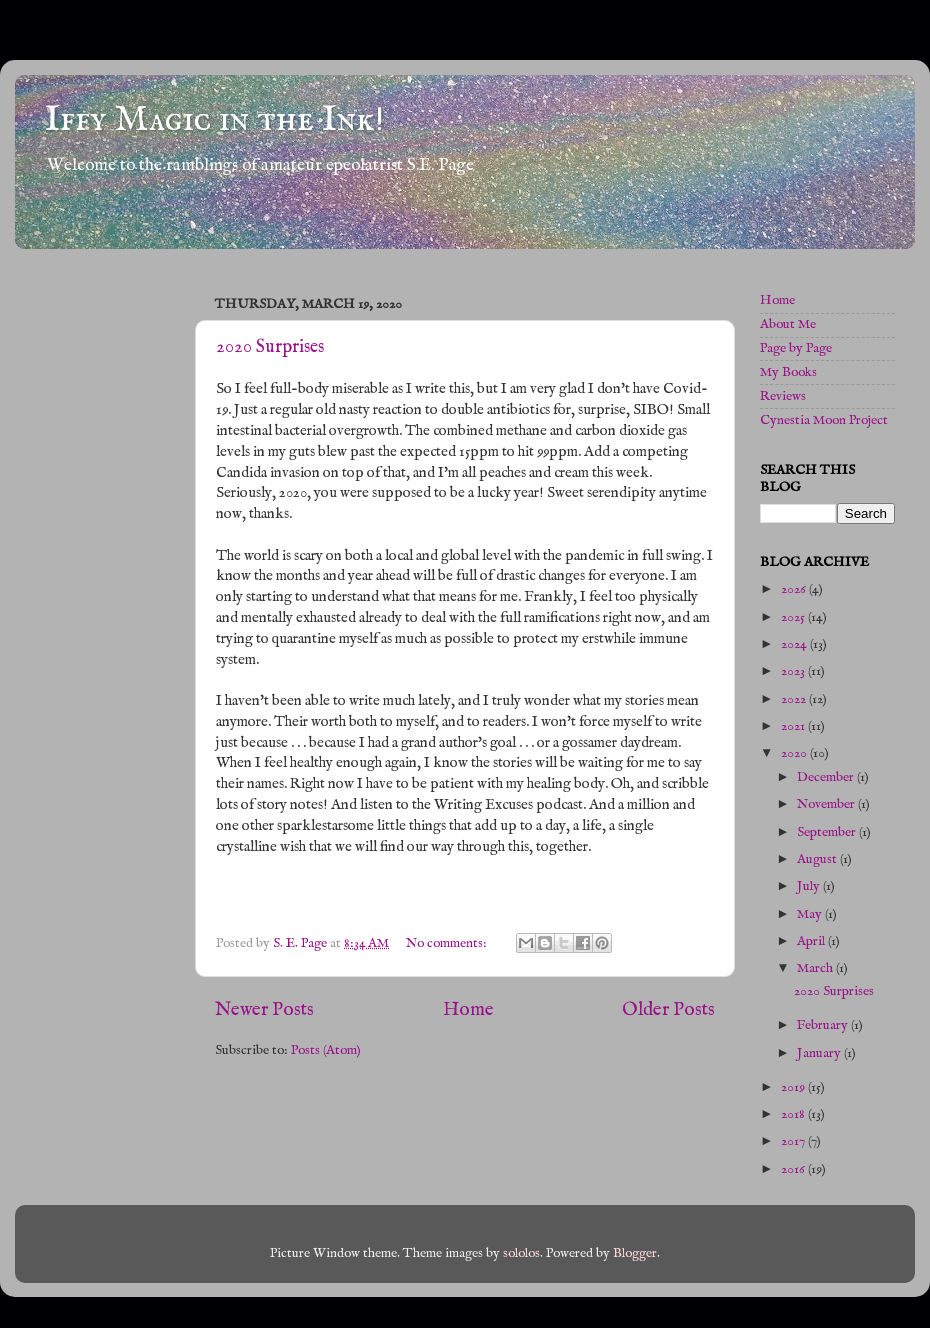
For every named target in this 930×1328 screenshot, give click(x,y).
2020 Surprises (270, 347)
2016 (794, 1169)
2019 (794, 1087)
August (818, 859)
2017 (794, 1141)
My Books (788, 372)
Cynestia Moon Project (824, 420)
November (827, 804)
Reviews (783, 396)
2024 (795, 644)
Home (468, 1010)
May (811, 914)
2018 (794, 1114)
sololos (521, 1253)
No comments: (448, 943)
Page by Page (796, 348)
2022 (795, 699)
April (812, 941)
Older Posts (668, 1010)
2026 (795, 589)
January (820, 1053)
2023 (794, 671)
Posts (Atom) (326, 1050)
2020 (795, 753)
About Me (788, 324)
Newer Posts (264, 1010)
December (827, 777)
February (824, 1025)
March (816, 968)
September (828, 832)
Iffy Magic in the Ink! (214, 120)
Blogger (635, 1253)
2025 (794, 617)
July (810, 886)
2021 (794, 726)
